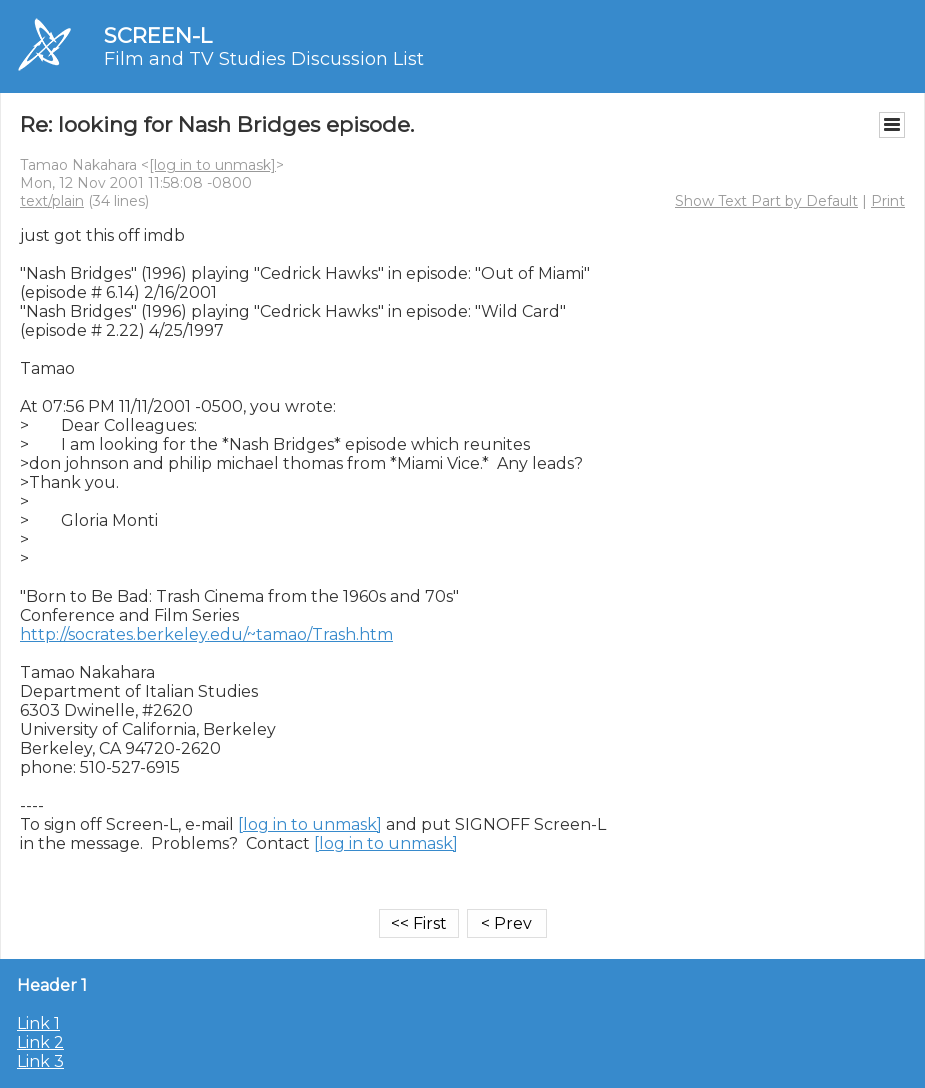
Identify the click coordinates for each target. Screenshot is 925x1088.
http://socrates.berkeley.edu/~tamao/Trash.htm (206, 634)
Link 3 (40, 1061)
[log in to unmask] (212, 165)
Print (888, 201)
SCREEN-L (158, 35)
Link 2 (40, 1042)
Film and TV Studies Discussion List (264, 59)
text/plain (52, 201)
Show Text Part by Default (766, 201)
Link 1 (38, 1023)
